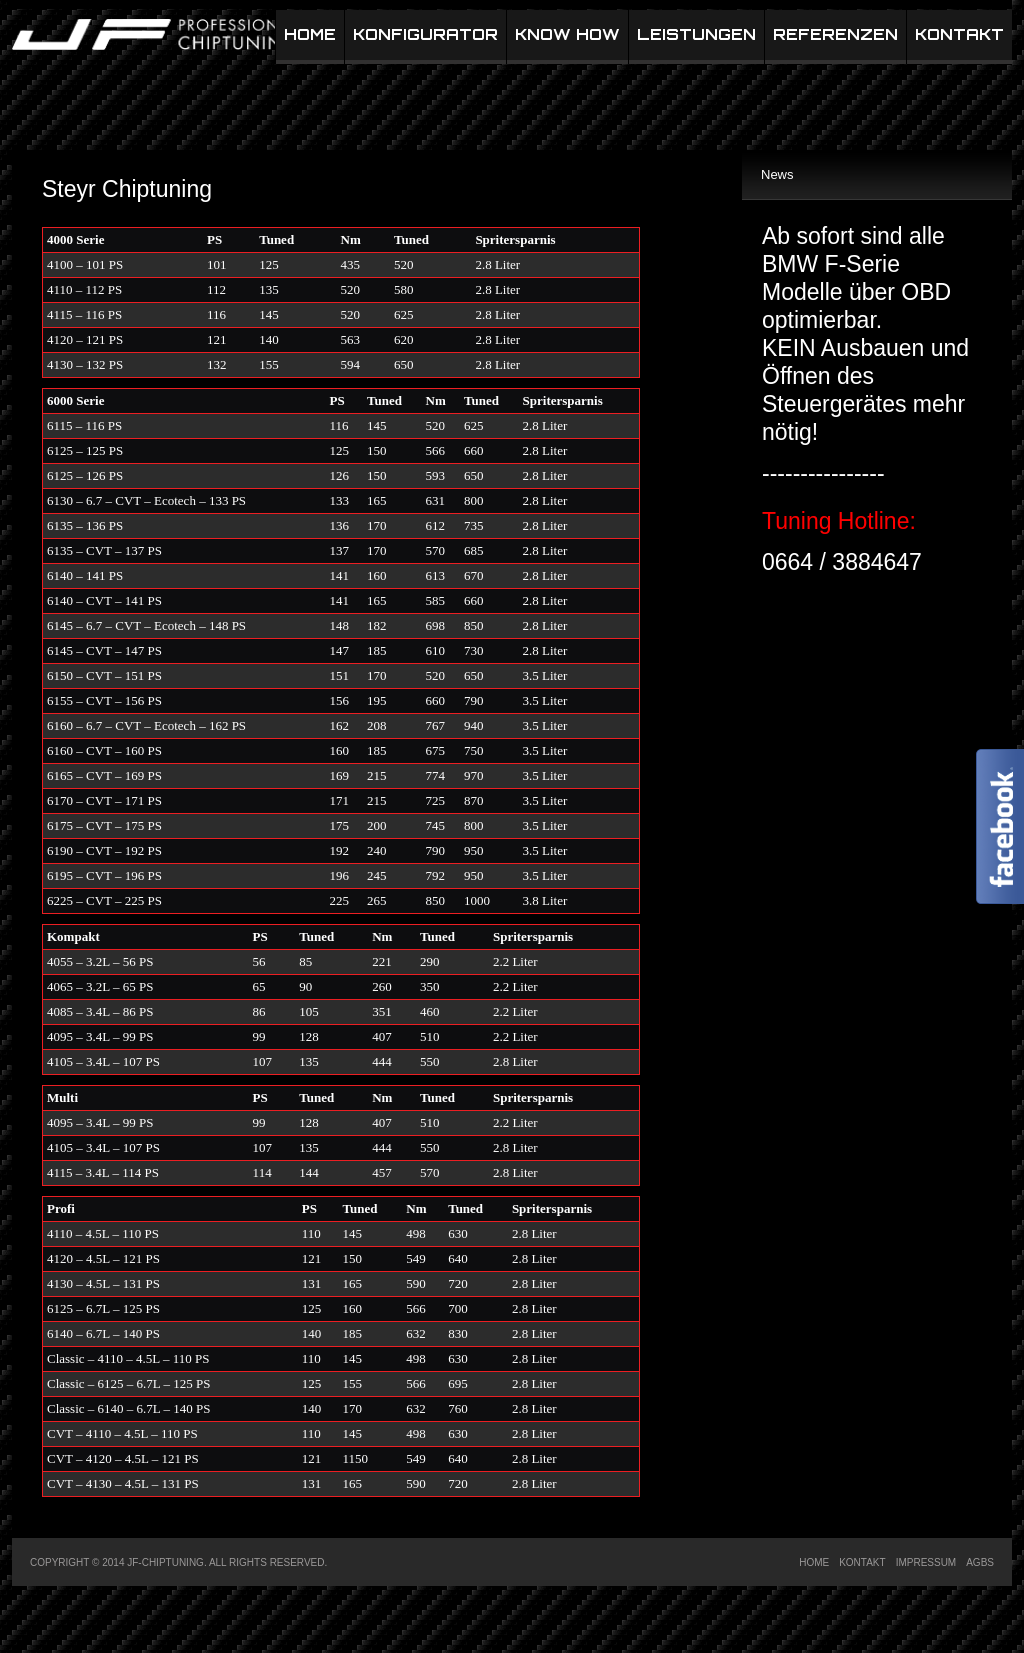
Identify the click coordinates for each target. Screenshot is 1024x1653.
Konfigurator (425, 34)
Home (310, 34)
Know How (567, 34)
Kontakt (959, 34)
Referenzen (835, 34)
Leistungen (696, 34)
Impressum (926, 1562)
